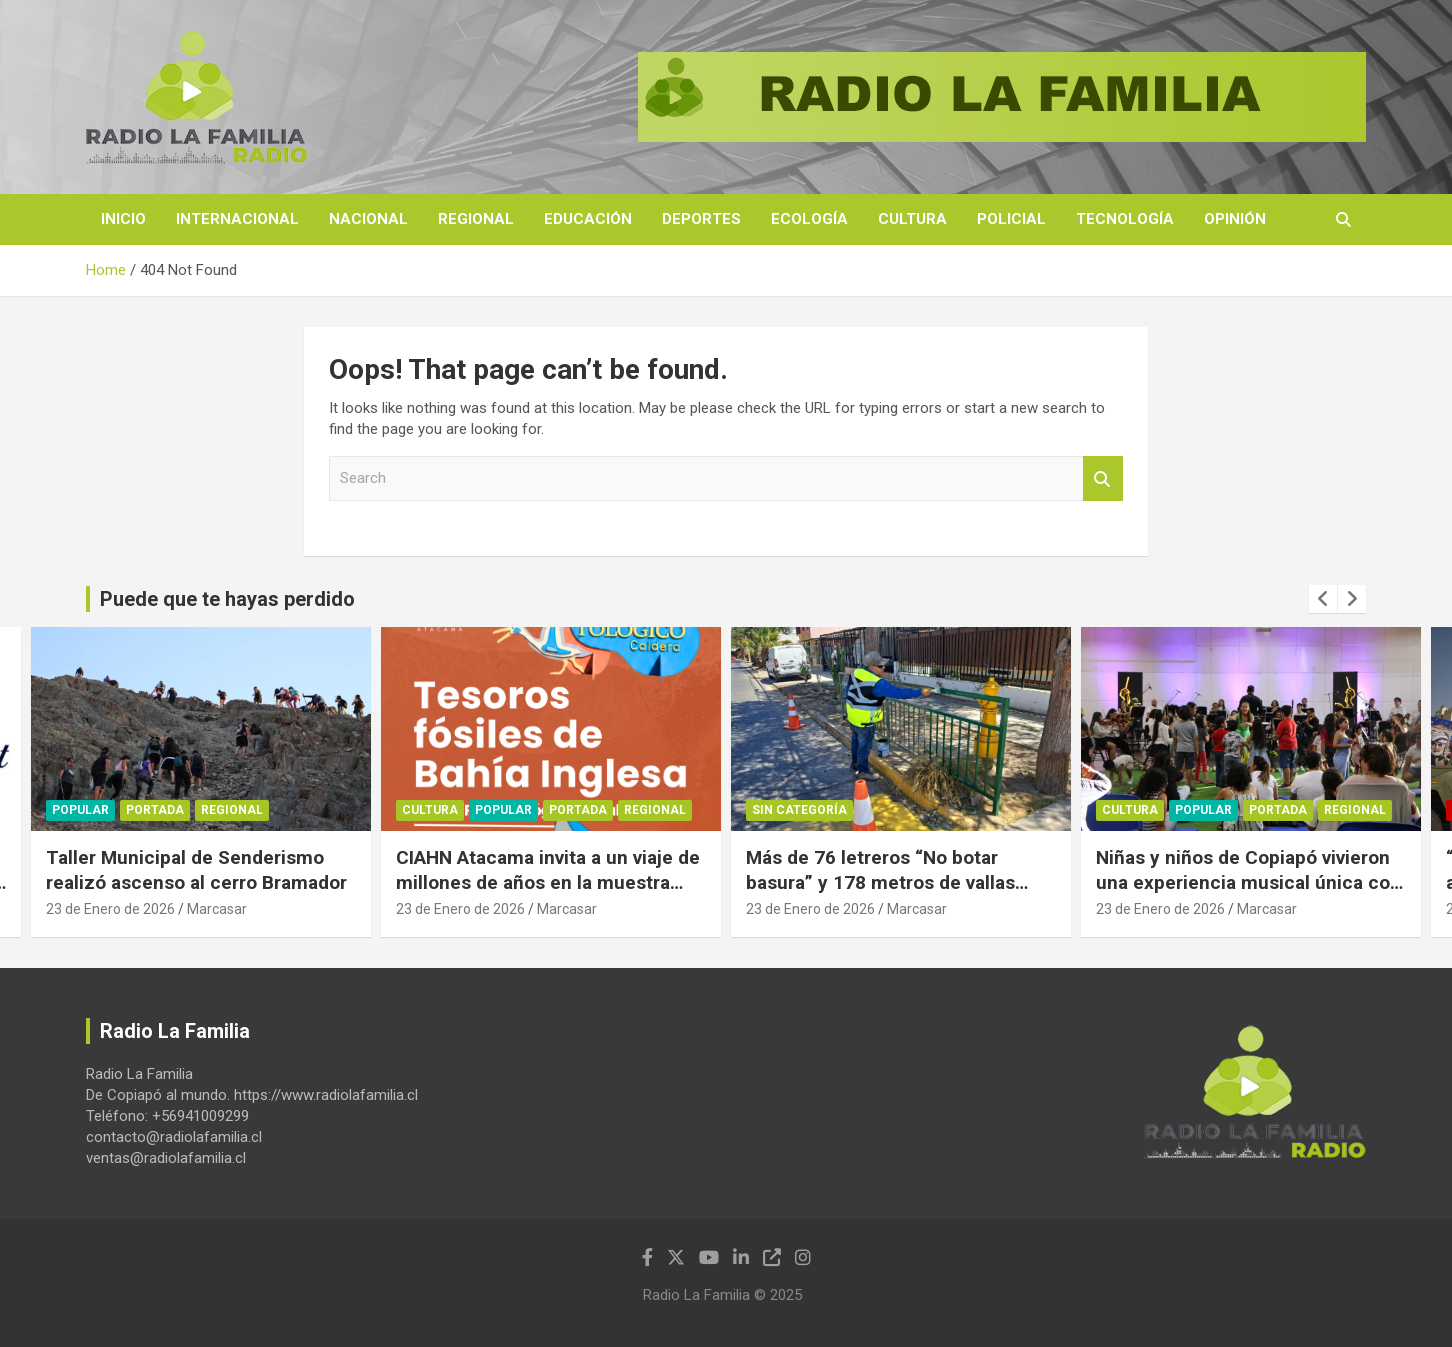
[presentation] (1323, 599)
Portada (155, 810)
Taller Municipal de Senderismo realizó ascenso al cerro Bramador (196, 870)
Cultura (912, 219)
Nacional (368, 219)
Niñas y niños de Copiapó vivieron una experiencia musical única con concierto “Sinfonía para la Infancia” (1248, 894)
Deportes (701, 219)
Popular (80, 810)
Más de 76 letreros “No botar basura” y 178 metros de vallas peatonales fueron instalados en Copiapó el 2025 (887, 894)
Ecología (809, 219)
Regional (476, 219)
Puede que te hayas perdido (227, 599)
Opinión (1235, 219)
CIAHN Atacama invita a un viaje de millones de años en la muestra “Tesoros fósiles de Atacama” (548, 882)
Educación (588, 219)
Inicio (123, 219)
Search (1103, 478)
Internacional (237, 219)
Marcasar (217, 909)
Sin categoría (799, 810)
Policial (1011, 219)
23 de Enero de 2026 (110, 909)
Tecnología (1125, 219)
